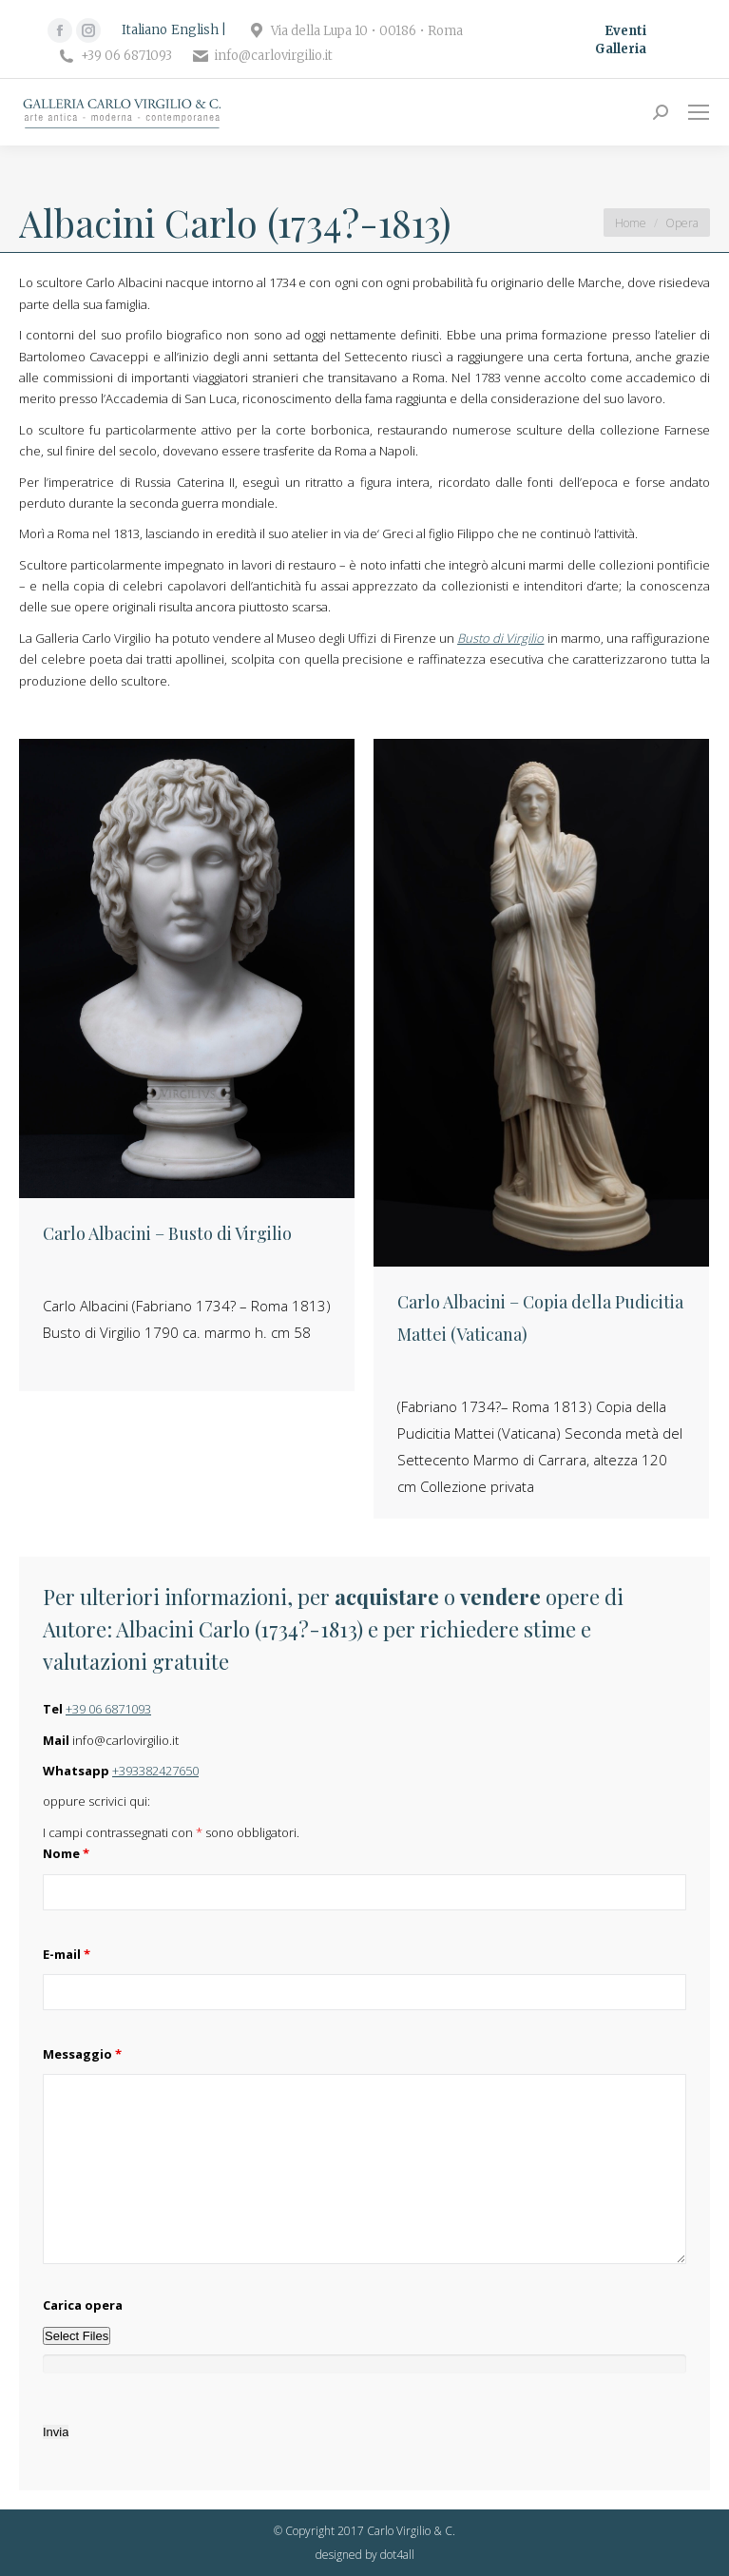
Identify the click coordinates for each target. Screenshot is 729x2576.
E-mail (66, 1954)
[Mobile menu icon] (698, 112)
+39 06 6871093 (108, 1708)
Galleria (620, 49)
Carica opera (83, 2305)
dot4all (397, 2555)
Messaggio (82, 2054)
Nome (66, 1853)
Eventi (625, 31)
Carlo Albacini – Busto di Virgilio (167, 1233)
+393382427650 (155, 1770)
